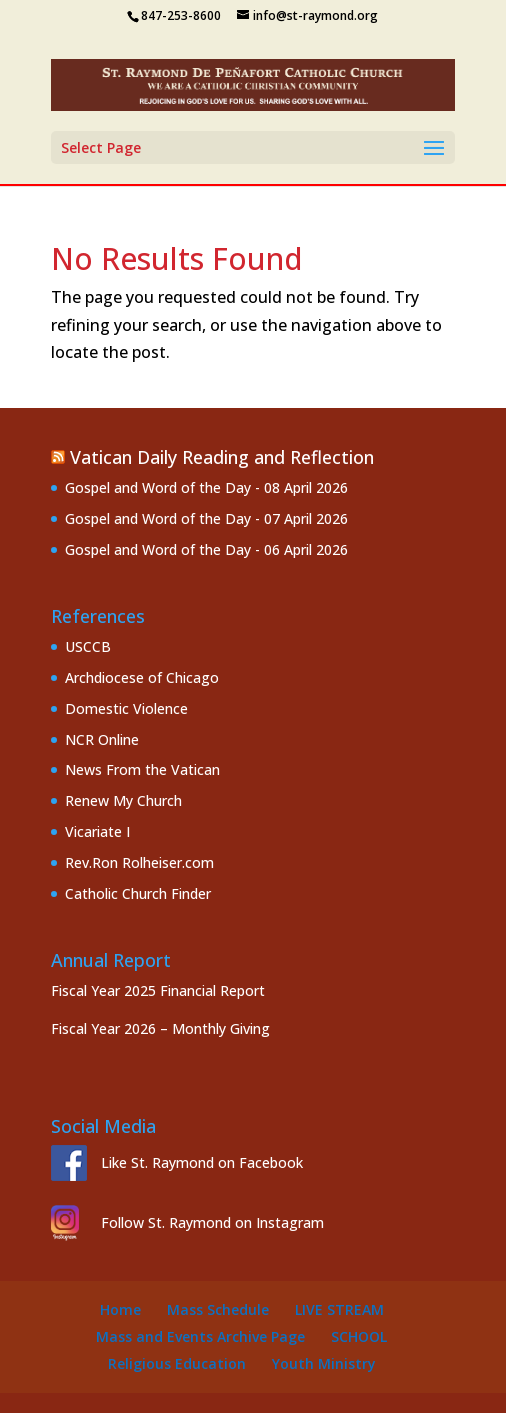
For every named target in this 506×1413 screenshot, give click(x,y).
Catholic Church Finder (138, 893)
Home (120, 1309)
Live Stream (339, 1309)
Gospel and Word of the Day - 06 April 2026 (206, 549)
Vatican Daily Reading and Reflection (222, 457)
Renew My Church (123, 800)
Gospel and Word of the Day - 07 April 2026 (206, 518)
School (359, 1336)
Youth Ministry (324, 1363)
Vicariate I (97, 831)
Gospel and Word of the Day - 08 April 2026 (206, 487)
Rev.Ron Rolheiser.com (139, 862)
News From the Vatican (142, 769)
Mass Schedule (218, 1309)
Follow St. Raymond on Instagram (212, 1222)
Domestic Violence (126, 708)
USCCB (88, 646)
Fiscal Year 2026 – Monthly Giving (160, 1028)
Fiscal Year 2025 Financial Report (158, 990)
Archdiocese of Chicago (142, 677)
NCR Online (102, 739)
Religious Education (177, 1363)
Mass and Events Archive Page (200, 1336)
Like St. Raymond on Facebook (202, 1162)
